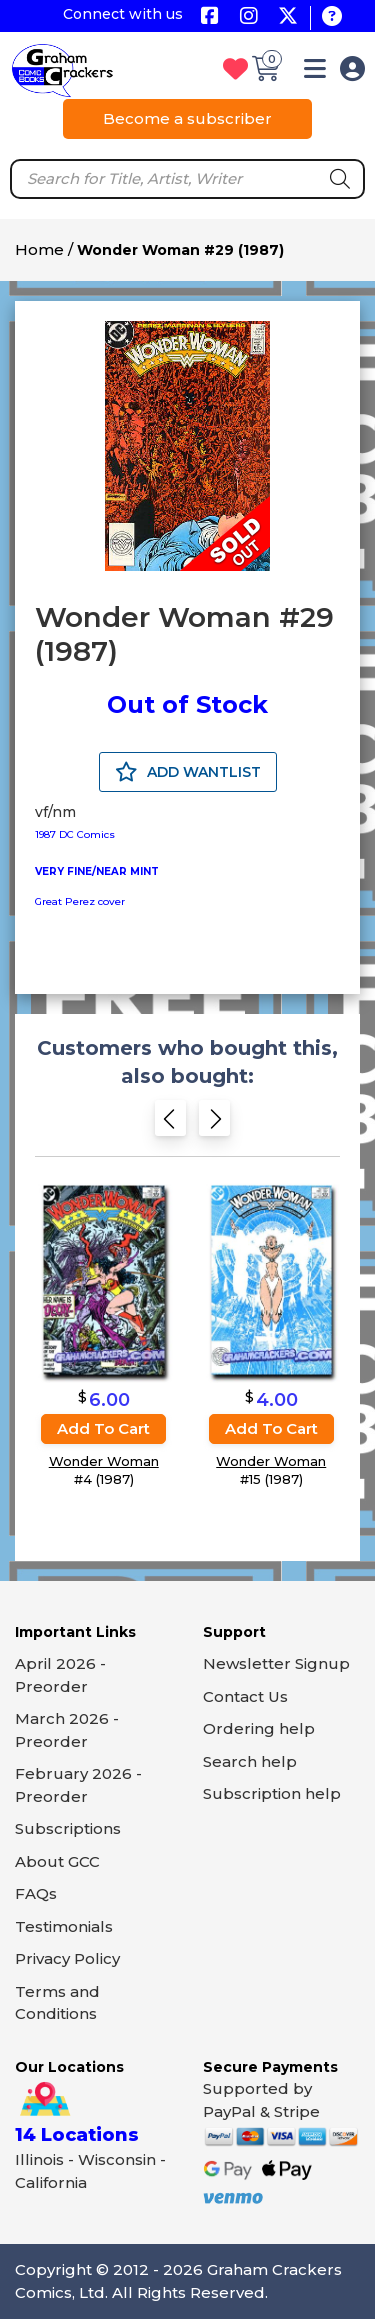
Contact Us (245, 1696)
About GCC (57, 1861)
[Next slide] (214, 1124)
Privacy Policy (67, 1958)
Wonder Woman (104, 1461)
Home (39, 249)
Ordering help (259, 1728)
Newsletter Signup (276, 1663)
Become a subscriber (187, 118)
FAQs (36, 1893)
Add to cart (103, 1428)
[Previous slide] (170, 1124)
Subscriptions (68, 1828)
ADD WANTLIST (188, 772)
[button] (315, 72)
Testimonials (64, 1926)
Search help (250, 1761)
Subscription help (272, 1793)
